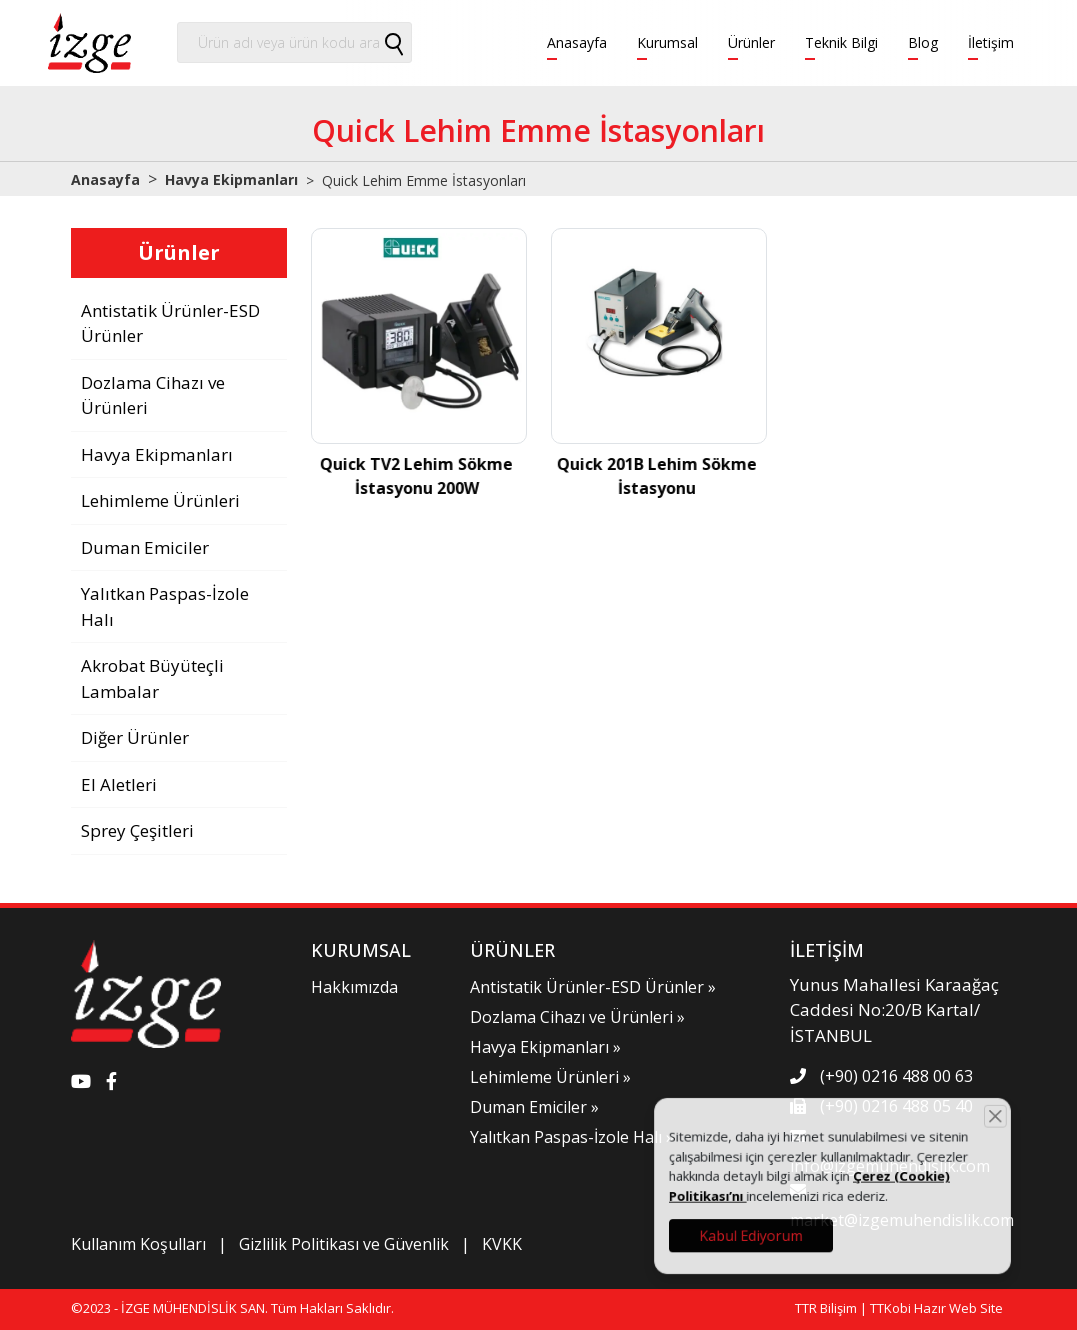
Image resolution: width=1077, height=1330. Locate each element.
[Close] (970, 1130)
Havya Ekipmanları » (545, 1047)
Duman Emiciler (145, 547)
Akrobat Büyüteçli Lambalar (152, 678)
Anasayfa (577, 42)
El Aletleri (119, 784)
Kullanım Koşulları (138, 1244)
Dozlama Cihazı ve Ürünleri (153, 395)
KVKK (502, 1244)
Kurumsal (667, 42)
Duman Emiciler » (534, 1107)
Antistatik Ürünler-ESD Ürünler (170, 323)
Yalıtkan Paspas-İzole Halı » (572, 1137)
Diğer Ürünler (135, 737)
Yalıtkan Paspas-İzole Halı (165, 606)
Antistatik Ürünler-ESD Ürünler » (593, 987)
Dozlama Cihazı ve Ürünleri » (577, 1017)
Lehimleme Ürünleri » (550, 1077)
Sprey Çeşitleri (137, 830)
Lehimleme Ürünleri (160, 500)
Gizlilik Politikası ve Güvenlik (344, 1244)
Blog (923, 42)
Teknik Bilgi (841, 42)
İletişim (991, 42)
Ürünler (751, 42)
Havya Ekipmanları (231, 179)
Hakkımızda (354, 987)
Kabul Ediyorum (774, 1225)
